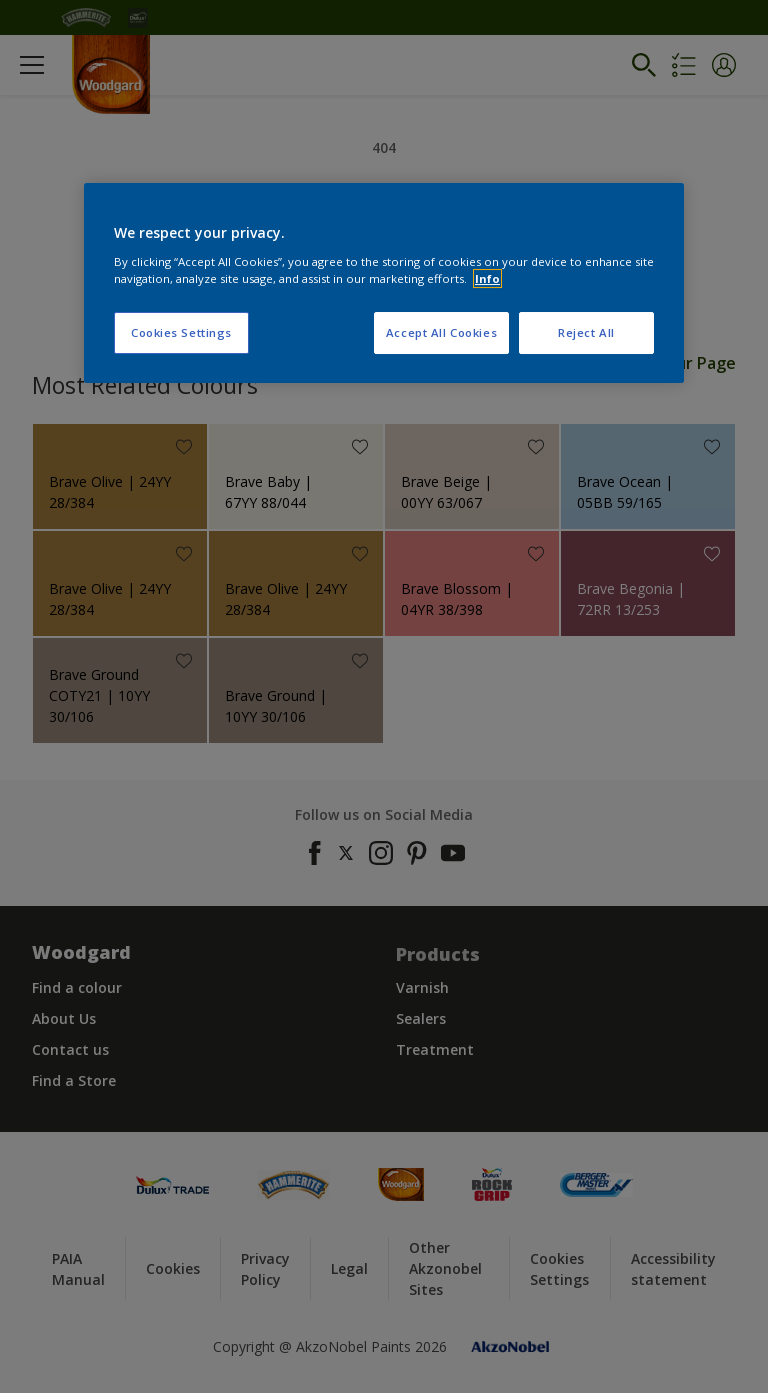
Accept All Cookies (441, 332)
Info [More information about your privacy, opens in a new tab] (487, 278)
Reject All (586, 332)
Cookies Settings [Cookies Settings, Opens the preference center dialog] (181, 332)
